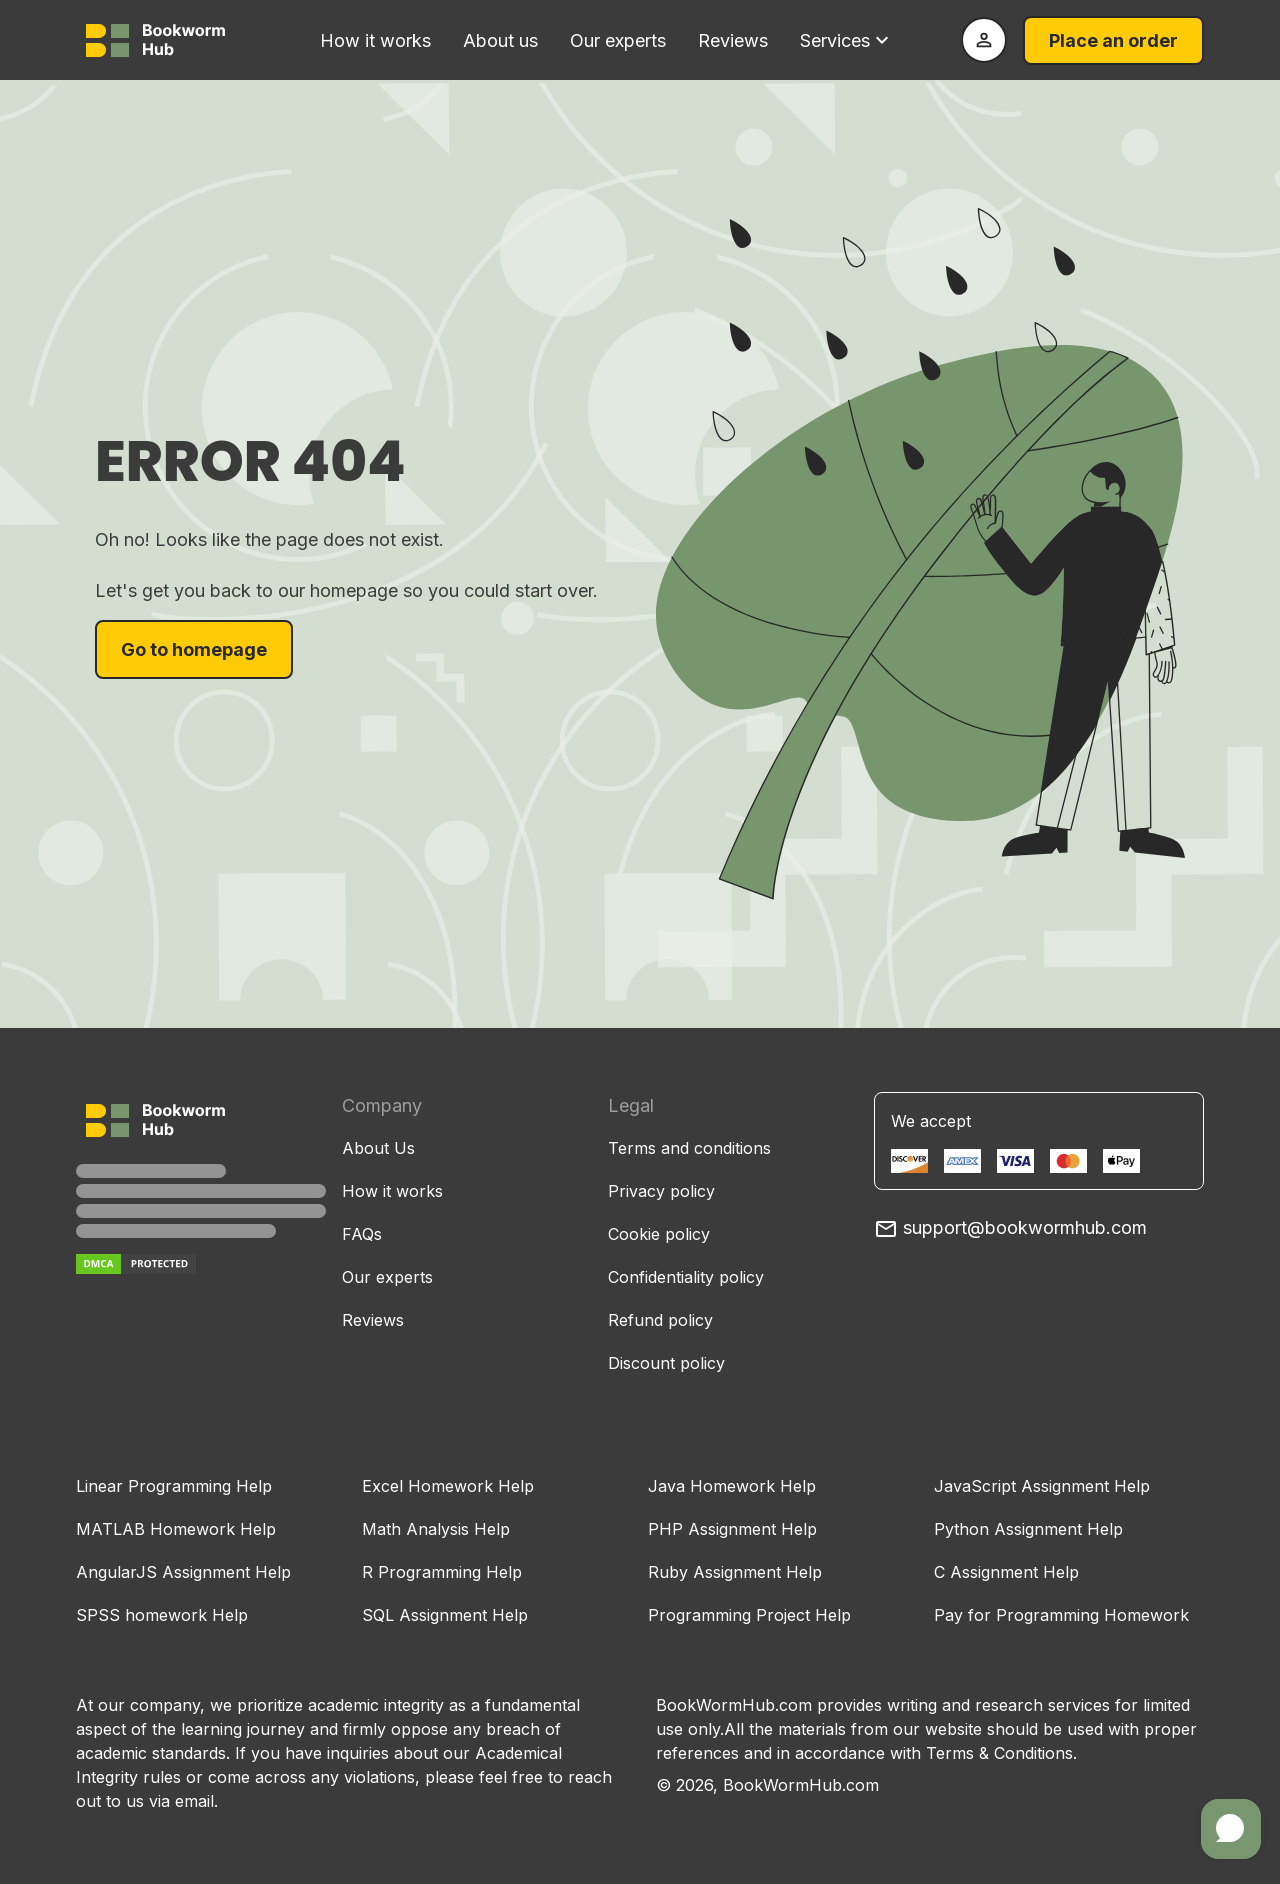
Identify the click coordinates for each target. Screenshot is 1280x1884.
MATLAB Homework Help (176, 1529)
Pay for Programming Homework (1061, 1615)
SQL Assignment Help (445, 1615)
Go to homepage (194, 649)
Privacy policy (661, 1191)
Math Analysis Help (436, 1529)
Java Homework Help (732, 1486)
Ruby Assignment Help (735, 1572)
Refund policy (660, 1320)
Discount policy (666, 1363)
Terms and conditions (689, 1148)
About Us (378, 1148)
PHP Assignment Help (732, 1529)
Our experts (618, 40)
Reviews (733, 40)
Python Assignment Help (1028, 1529)
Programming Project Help (749, 1615)
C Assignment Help (1006, 1572)
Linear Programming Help (174, 1486)
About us (500, 40)
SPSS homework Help (162, 1615)
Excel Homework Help (448, 1486)
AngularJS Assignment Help (183, 1572)
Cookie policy (659, 1234)
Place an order (1113, 40)
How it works (375, 40)
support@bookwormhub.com (1010, 1227)
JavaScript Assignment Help (1042, 1486)
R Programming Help (442, 1572)
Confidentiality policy (686, 1277)
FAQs (362, 1234)
